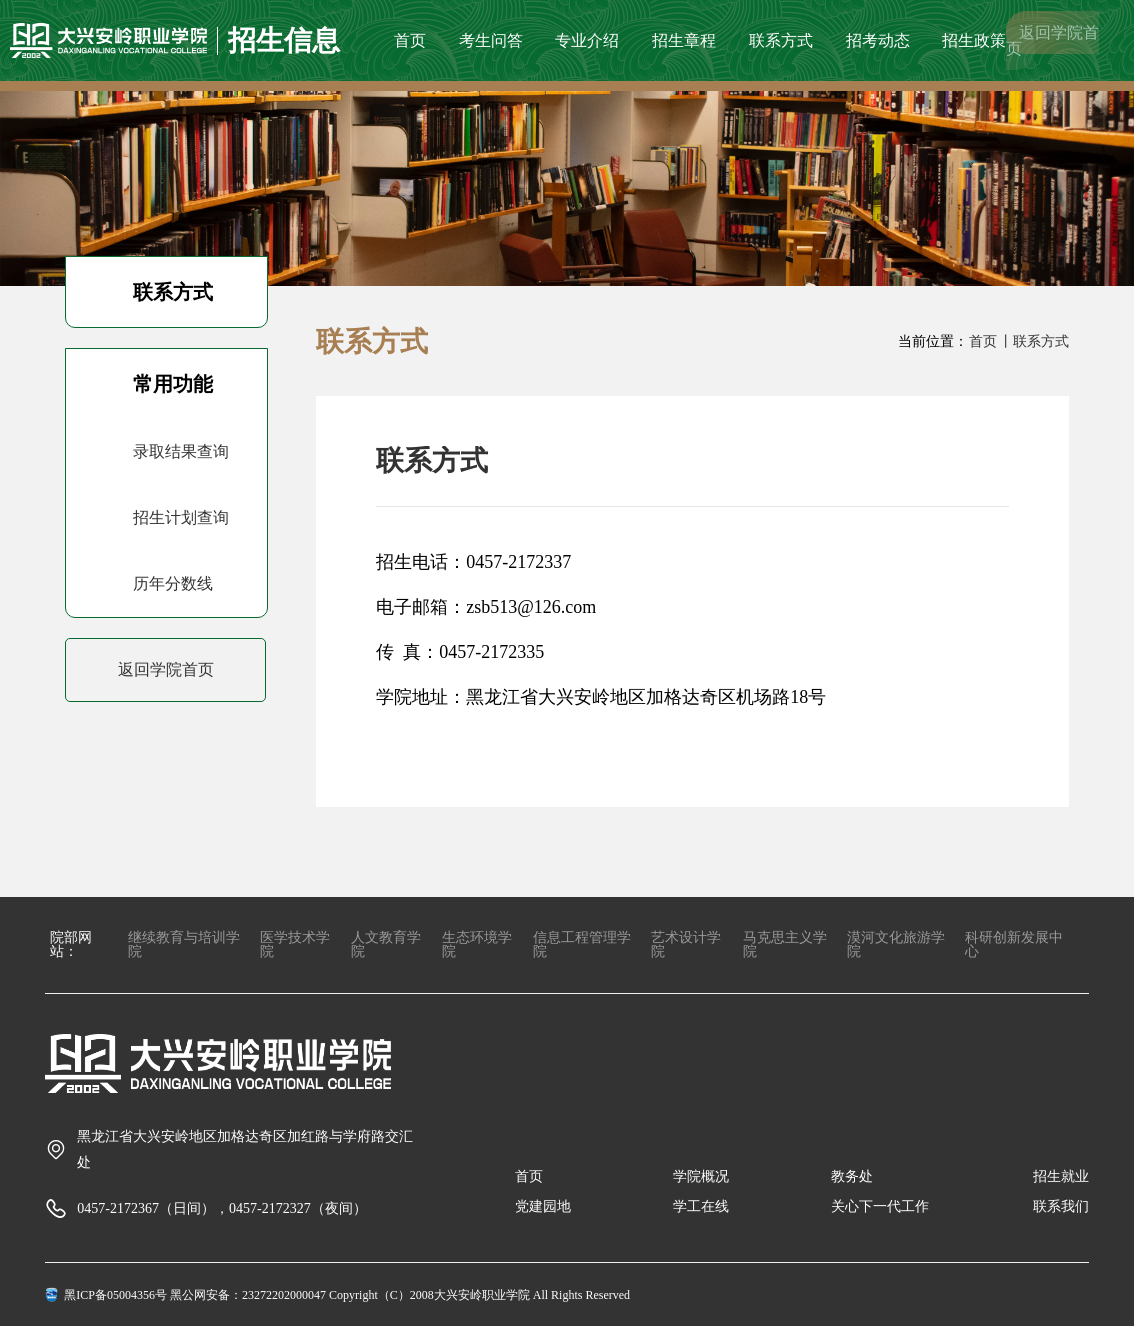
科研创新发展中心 (1014, 944)
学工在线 (701, 1206)
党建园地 (543, 1206)
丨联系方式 (1034, 341)
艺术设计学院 (686, 944)
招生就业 (1061, 1176)
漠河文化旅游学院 (896, 944)
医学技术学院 (295, 944)
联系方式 (781, 40)
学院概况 (701, 1176)
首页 (410, 40)
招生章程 (684, 40)
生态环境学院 (477, 944)
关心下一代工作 (880, 1206)
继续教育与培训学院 (184, 944)
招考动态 (878, 40)
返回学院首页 (1052, 40)
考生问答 (491, 40)
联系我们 (1061, 1206)
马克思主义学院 (785, 944)
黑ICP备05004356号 (115, 1295)
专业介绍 (587, 40)
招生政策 (974, 40)
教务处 (852, 1176)
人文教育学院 (386, 944)
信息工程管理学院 (582, 944)
